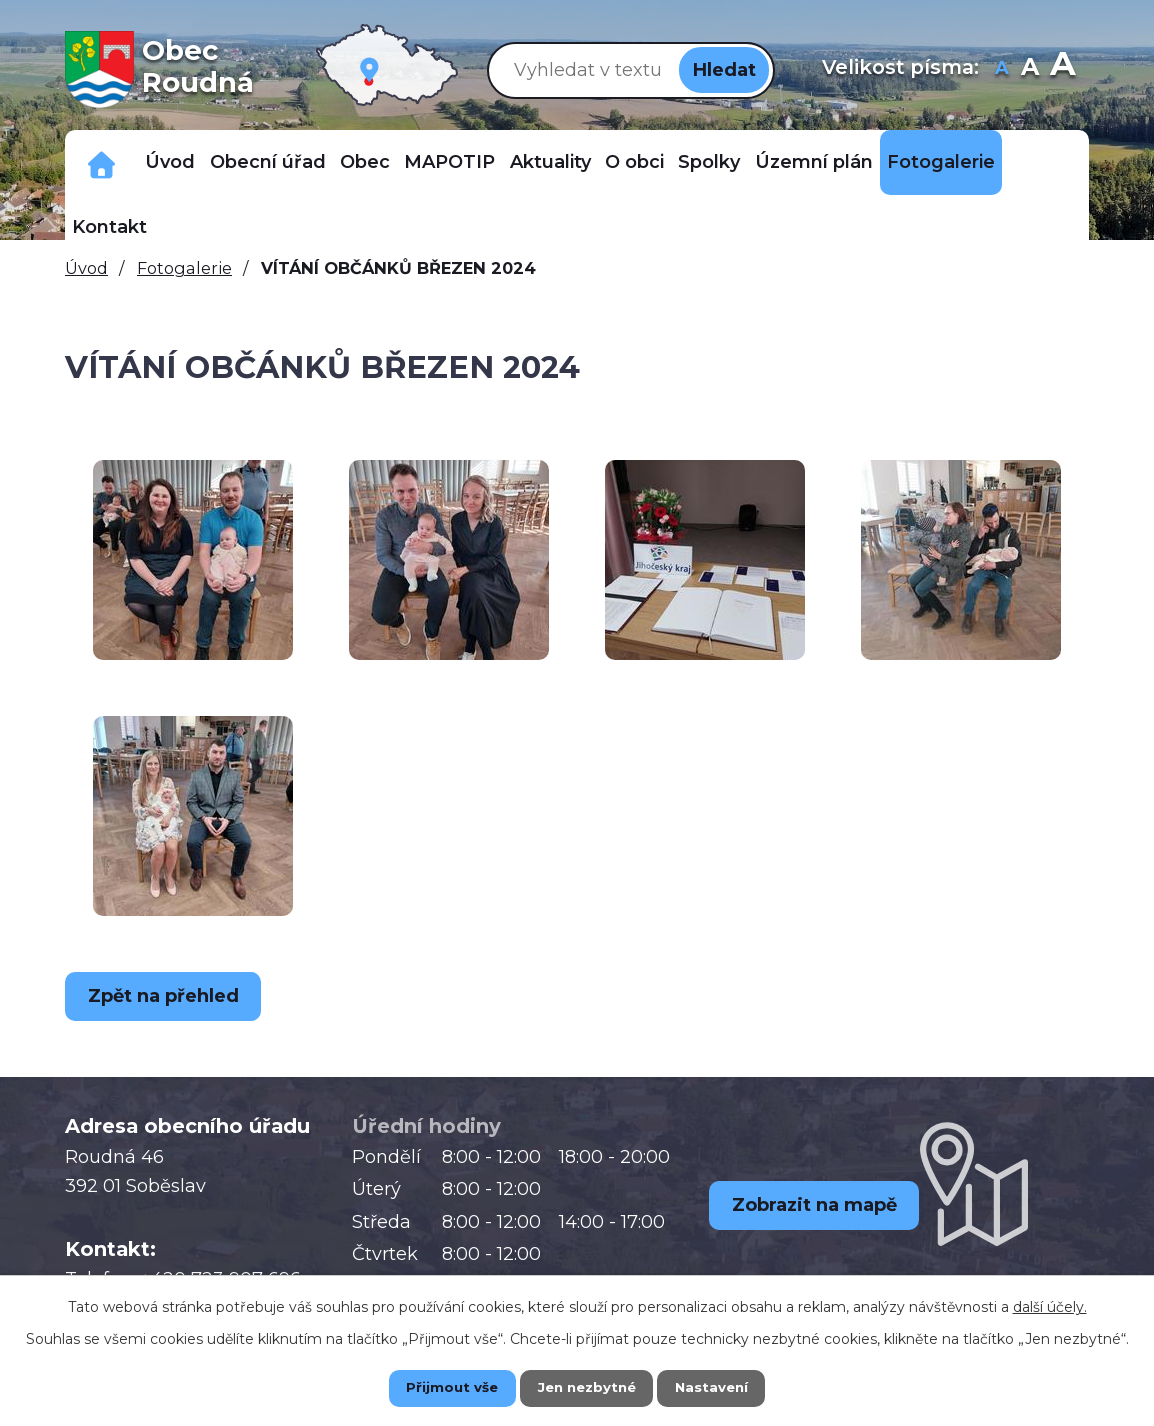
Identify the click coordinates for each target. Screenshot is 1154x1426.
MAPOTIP (449, 162)
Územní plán (814, 162)
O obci (634, 162)
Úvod (170, 162)
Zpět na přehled (169, 996)
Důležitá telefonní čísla (101, 162)
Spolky (709, 162)
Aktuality (550, 162)
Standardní (1030, 69)
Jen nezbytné (586, 1387)
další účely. (1050, 1305)
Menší (1002, 69)
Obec (365, 162)
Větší (1062, 69)
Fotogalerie (941, 162)
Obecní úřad (268, 162)
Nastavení (727, 1387)
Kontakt (109, 227)
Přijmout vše (437, 1387)
